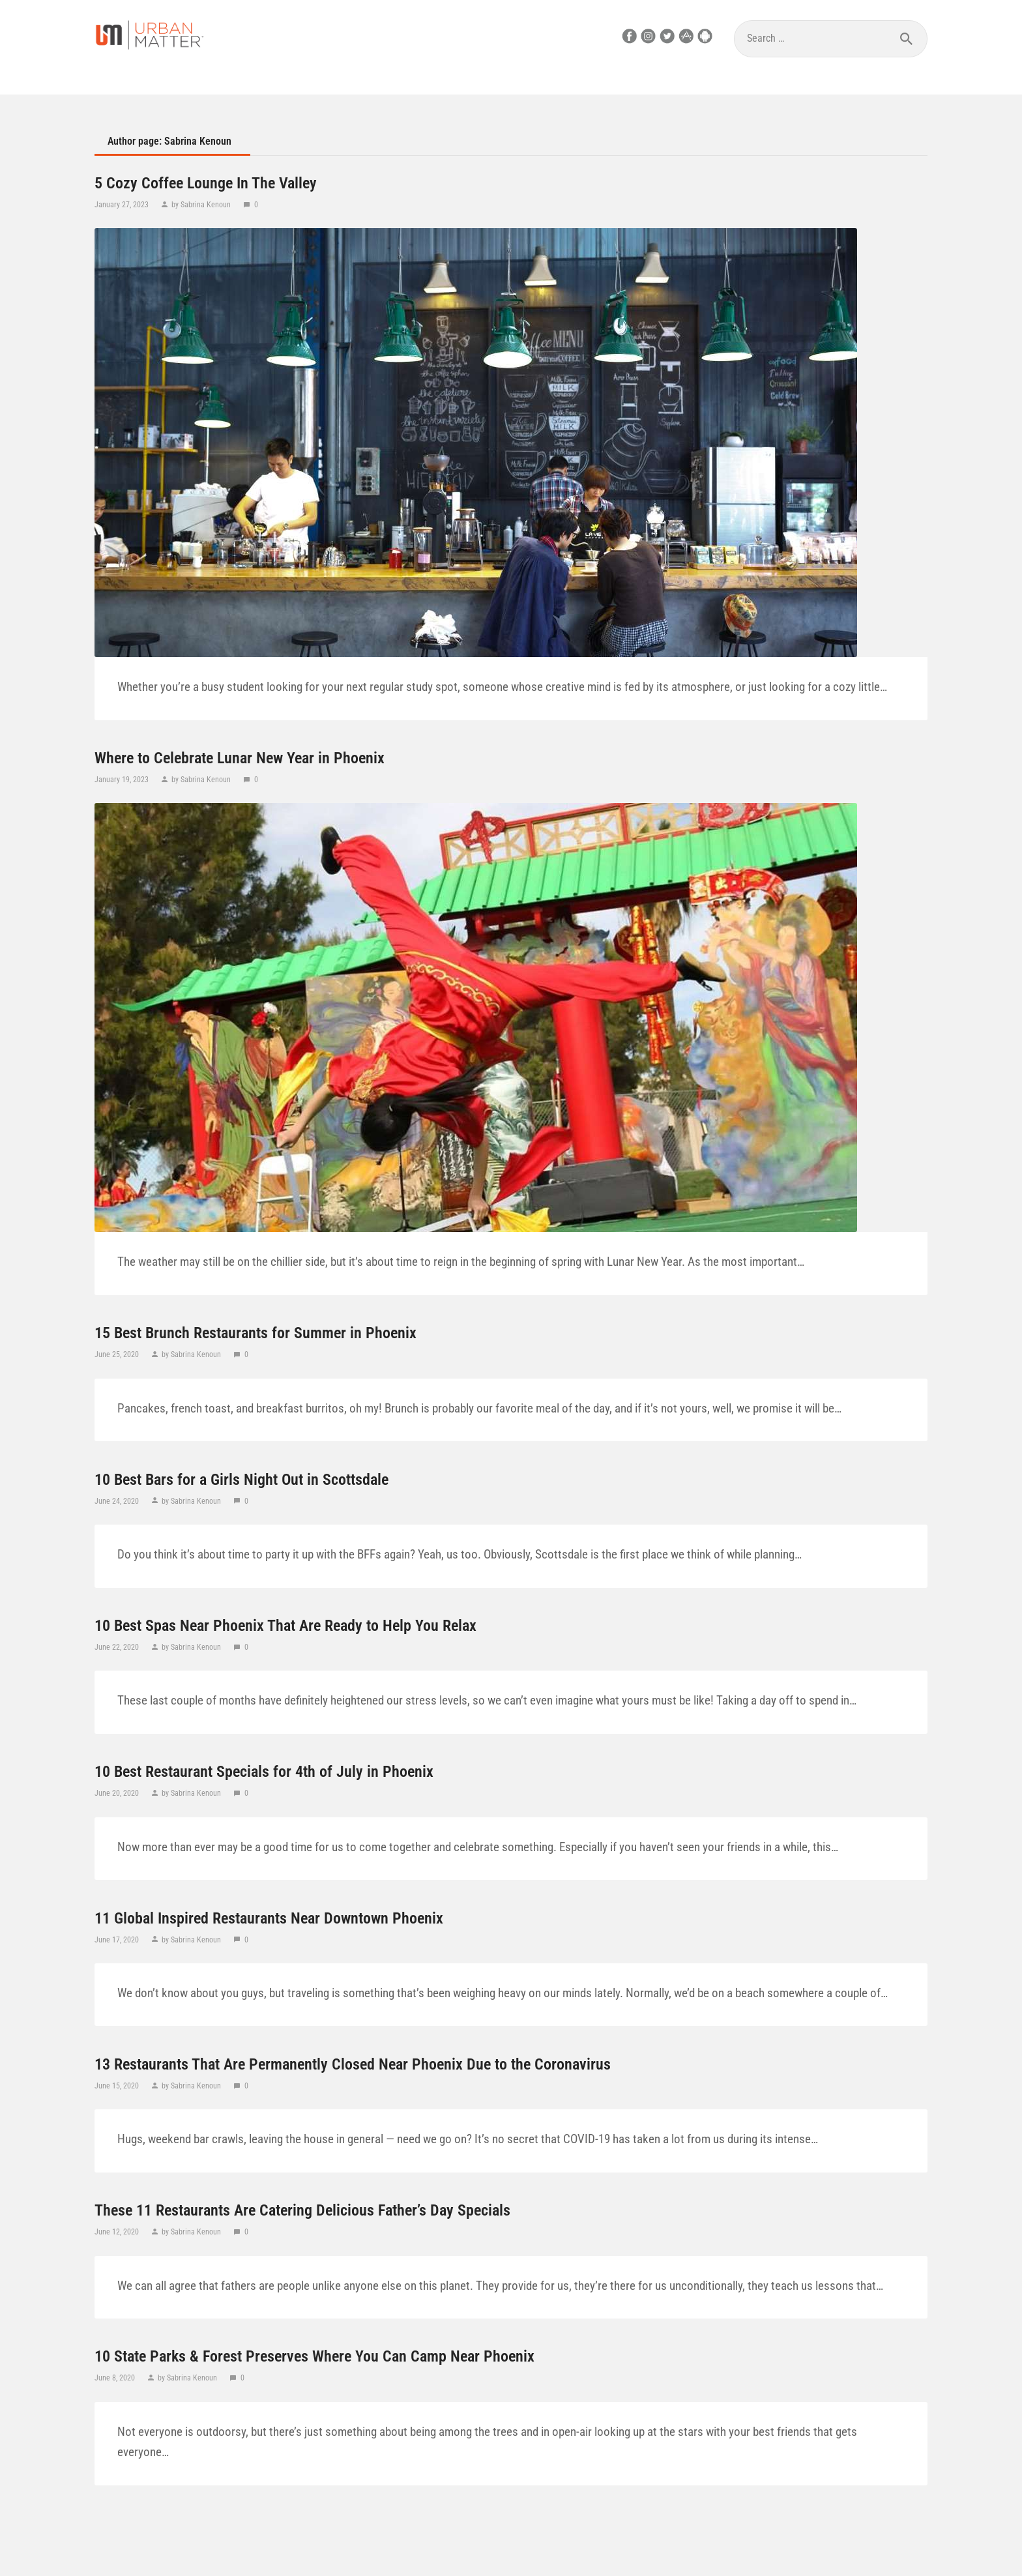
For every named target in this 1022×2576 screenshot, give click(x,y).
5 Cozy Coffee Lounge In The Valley (206, 183)
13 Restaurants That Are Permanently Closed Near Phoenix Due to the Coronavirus (353, 2064)
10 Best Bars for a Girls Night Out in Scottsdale (241, 1480)
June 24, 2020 (118, 1501)
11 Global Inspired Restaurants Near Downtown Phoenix (269, 1918)
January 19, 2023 (123, 779)
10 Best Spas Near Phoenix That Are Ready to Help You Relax (285, 1626)
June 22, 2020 (118, 1647)
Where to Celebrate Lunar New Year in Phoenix (240, 758)
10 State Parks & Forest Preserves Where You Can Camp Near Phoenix (314, 2356)
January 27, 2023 (123, 204)
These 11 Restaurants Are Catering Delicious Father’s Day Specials (302, 2210)
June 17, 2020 (118, 1939)
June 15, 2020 (118, 2085)
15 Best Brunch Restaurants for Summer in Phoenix (255, 1333)
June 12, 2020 (118, 2231)
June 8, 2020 (116, 2377)
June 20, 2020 (118, 1793)
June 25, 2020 (118, 1354)
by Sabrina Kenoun (201, 204)
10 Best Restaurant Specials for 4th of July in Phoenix (264, 1772)
